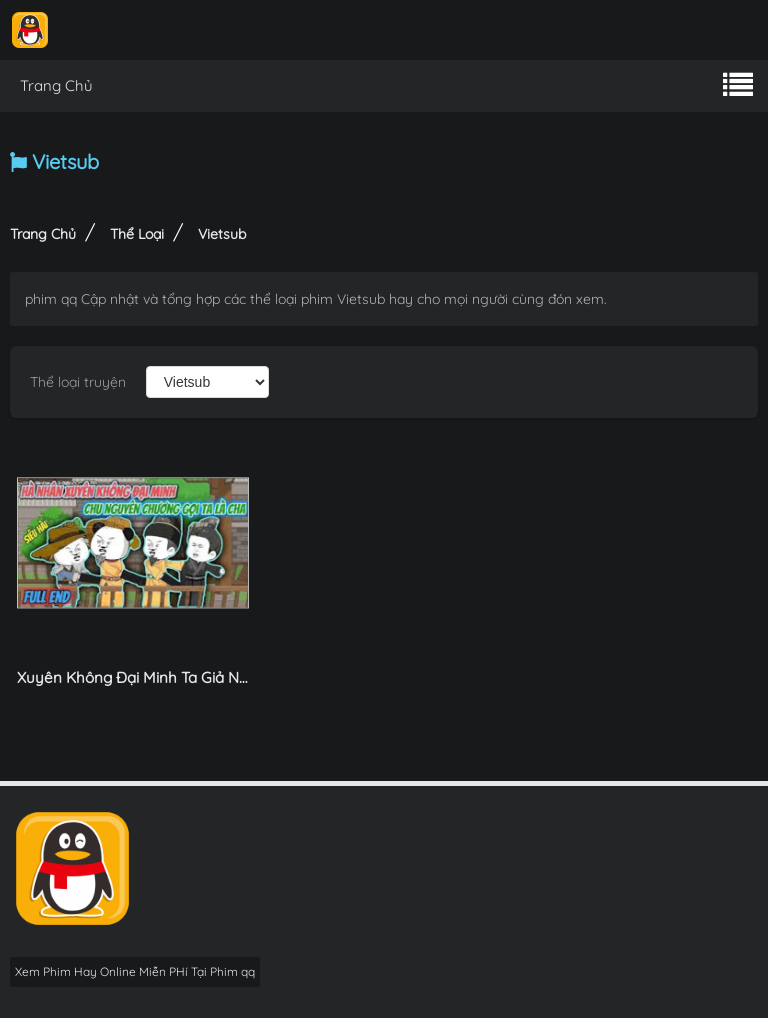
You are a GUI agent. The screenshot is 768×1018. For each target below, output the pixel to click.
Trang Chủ (56, 85)
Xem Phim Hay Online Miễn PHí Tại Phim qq (135, 971)
